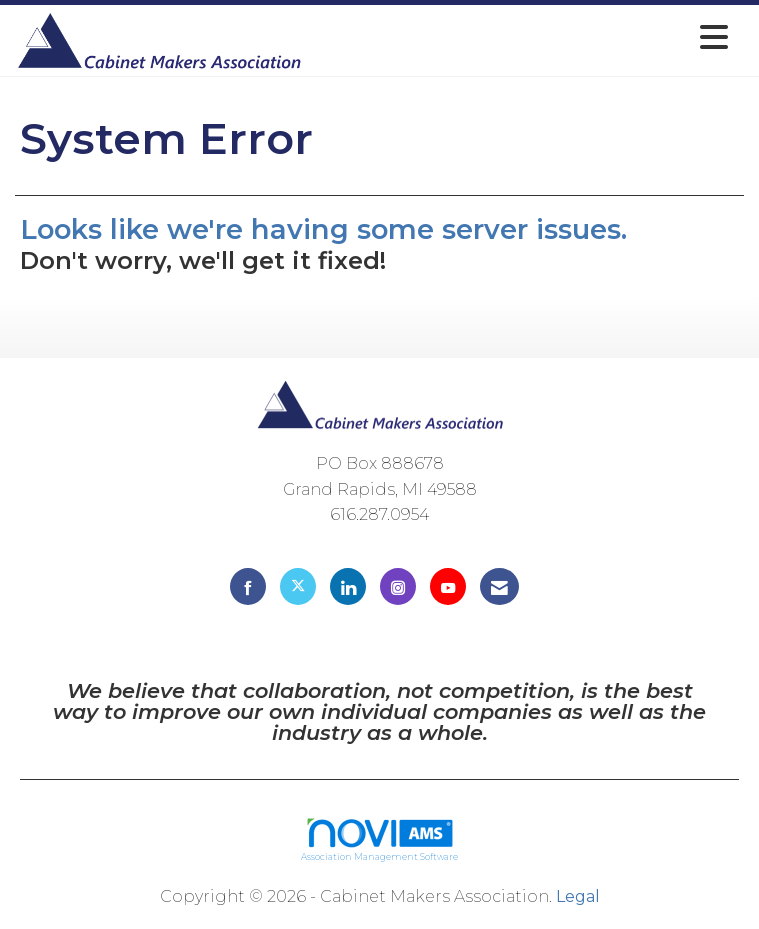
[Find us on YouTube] (448, 586)
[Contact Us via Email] (499, 586)
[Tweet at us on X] (298, 586)
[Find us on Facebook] (248, 586)
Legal (578, 896)
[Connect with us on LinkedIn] (348, 586)
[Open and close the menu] (521, 37)
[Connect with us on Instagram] (398, 586)
